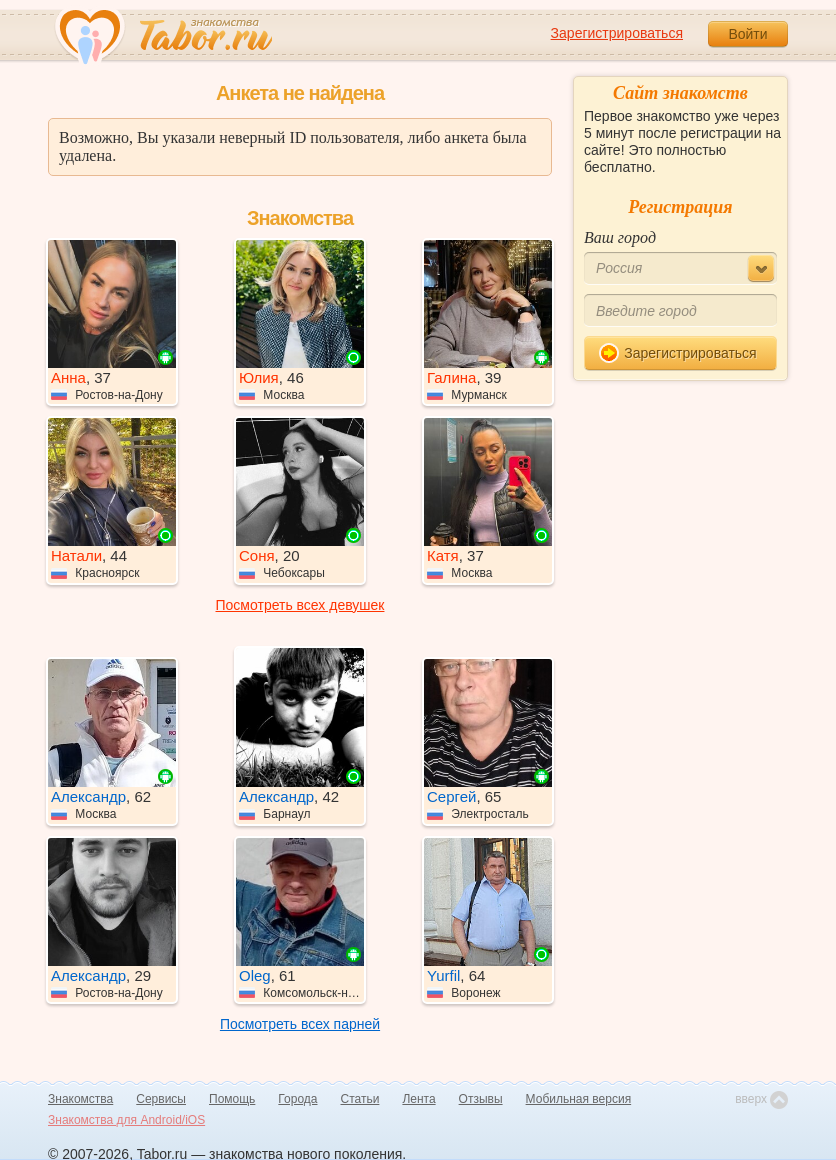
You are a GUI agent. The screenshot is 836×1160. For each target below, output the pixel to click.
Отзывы (481, 1099)
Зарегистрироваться (617, 33)
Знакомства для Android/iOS (126, 1120)
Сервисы (161, 1099)
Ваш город (620, 237)
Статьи (360, 1099)
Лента (418, 1099)
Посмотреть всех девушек (300, 605)
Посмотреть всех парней (300, 1024)
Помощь (232, 1099)
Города (297, 1099)
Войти (747, 34)
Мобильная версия (579, 1099)
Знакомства (80, 1099)
